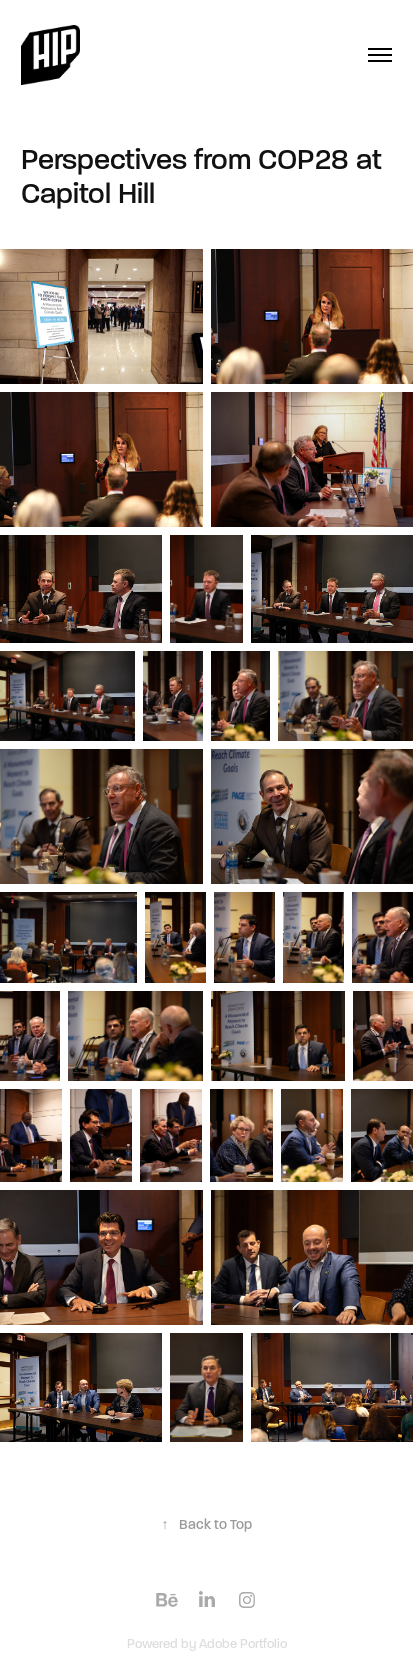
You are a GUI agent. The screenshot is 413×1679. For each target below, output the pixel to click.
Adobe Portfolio (243, 1644)
